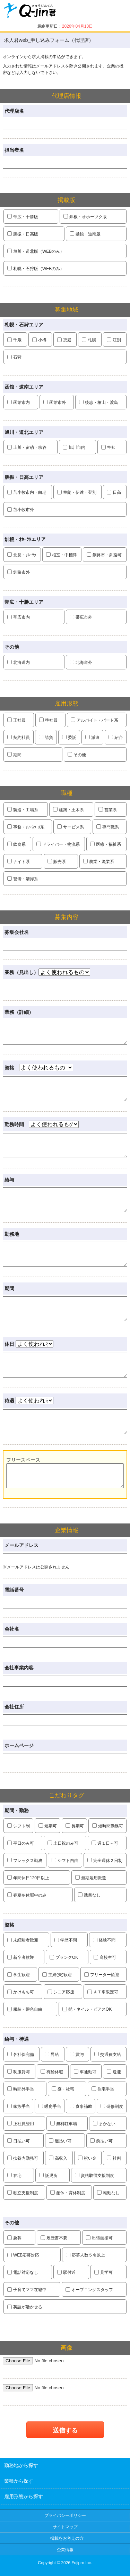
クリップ (96, 10)
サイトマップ (65, 2526)
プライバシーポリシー (65, 2515)
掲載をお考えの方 (67, 2538)
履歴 (117, 10)
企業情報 (65, 2549)
